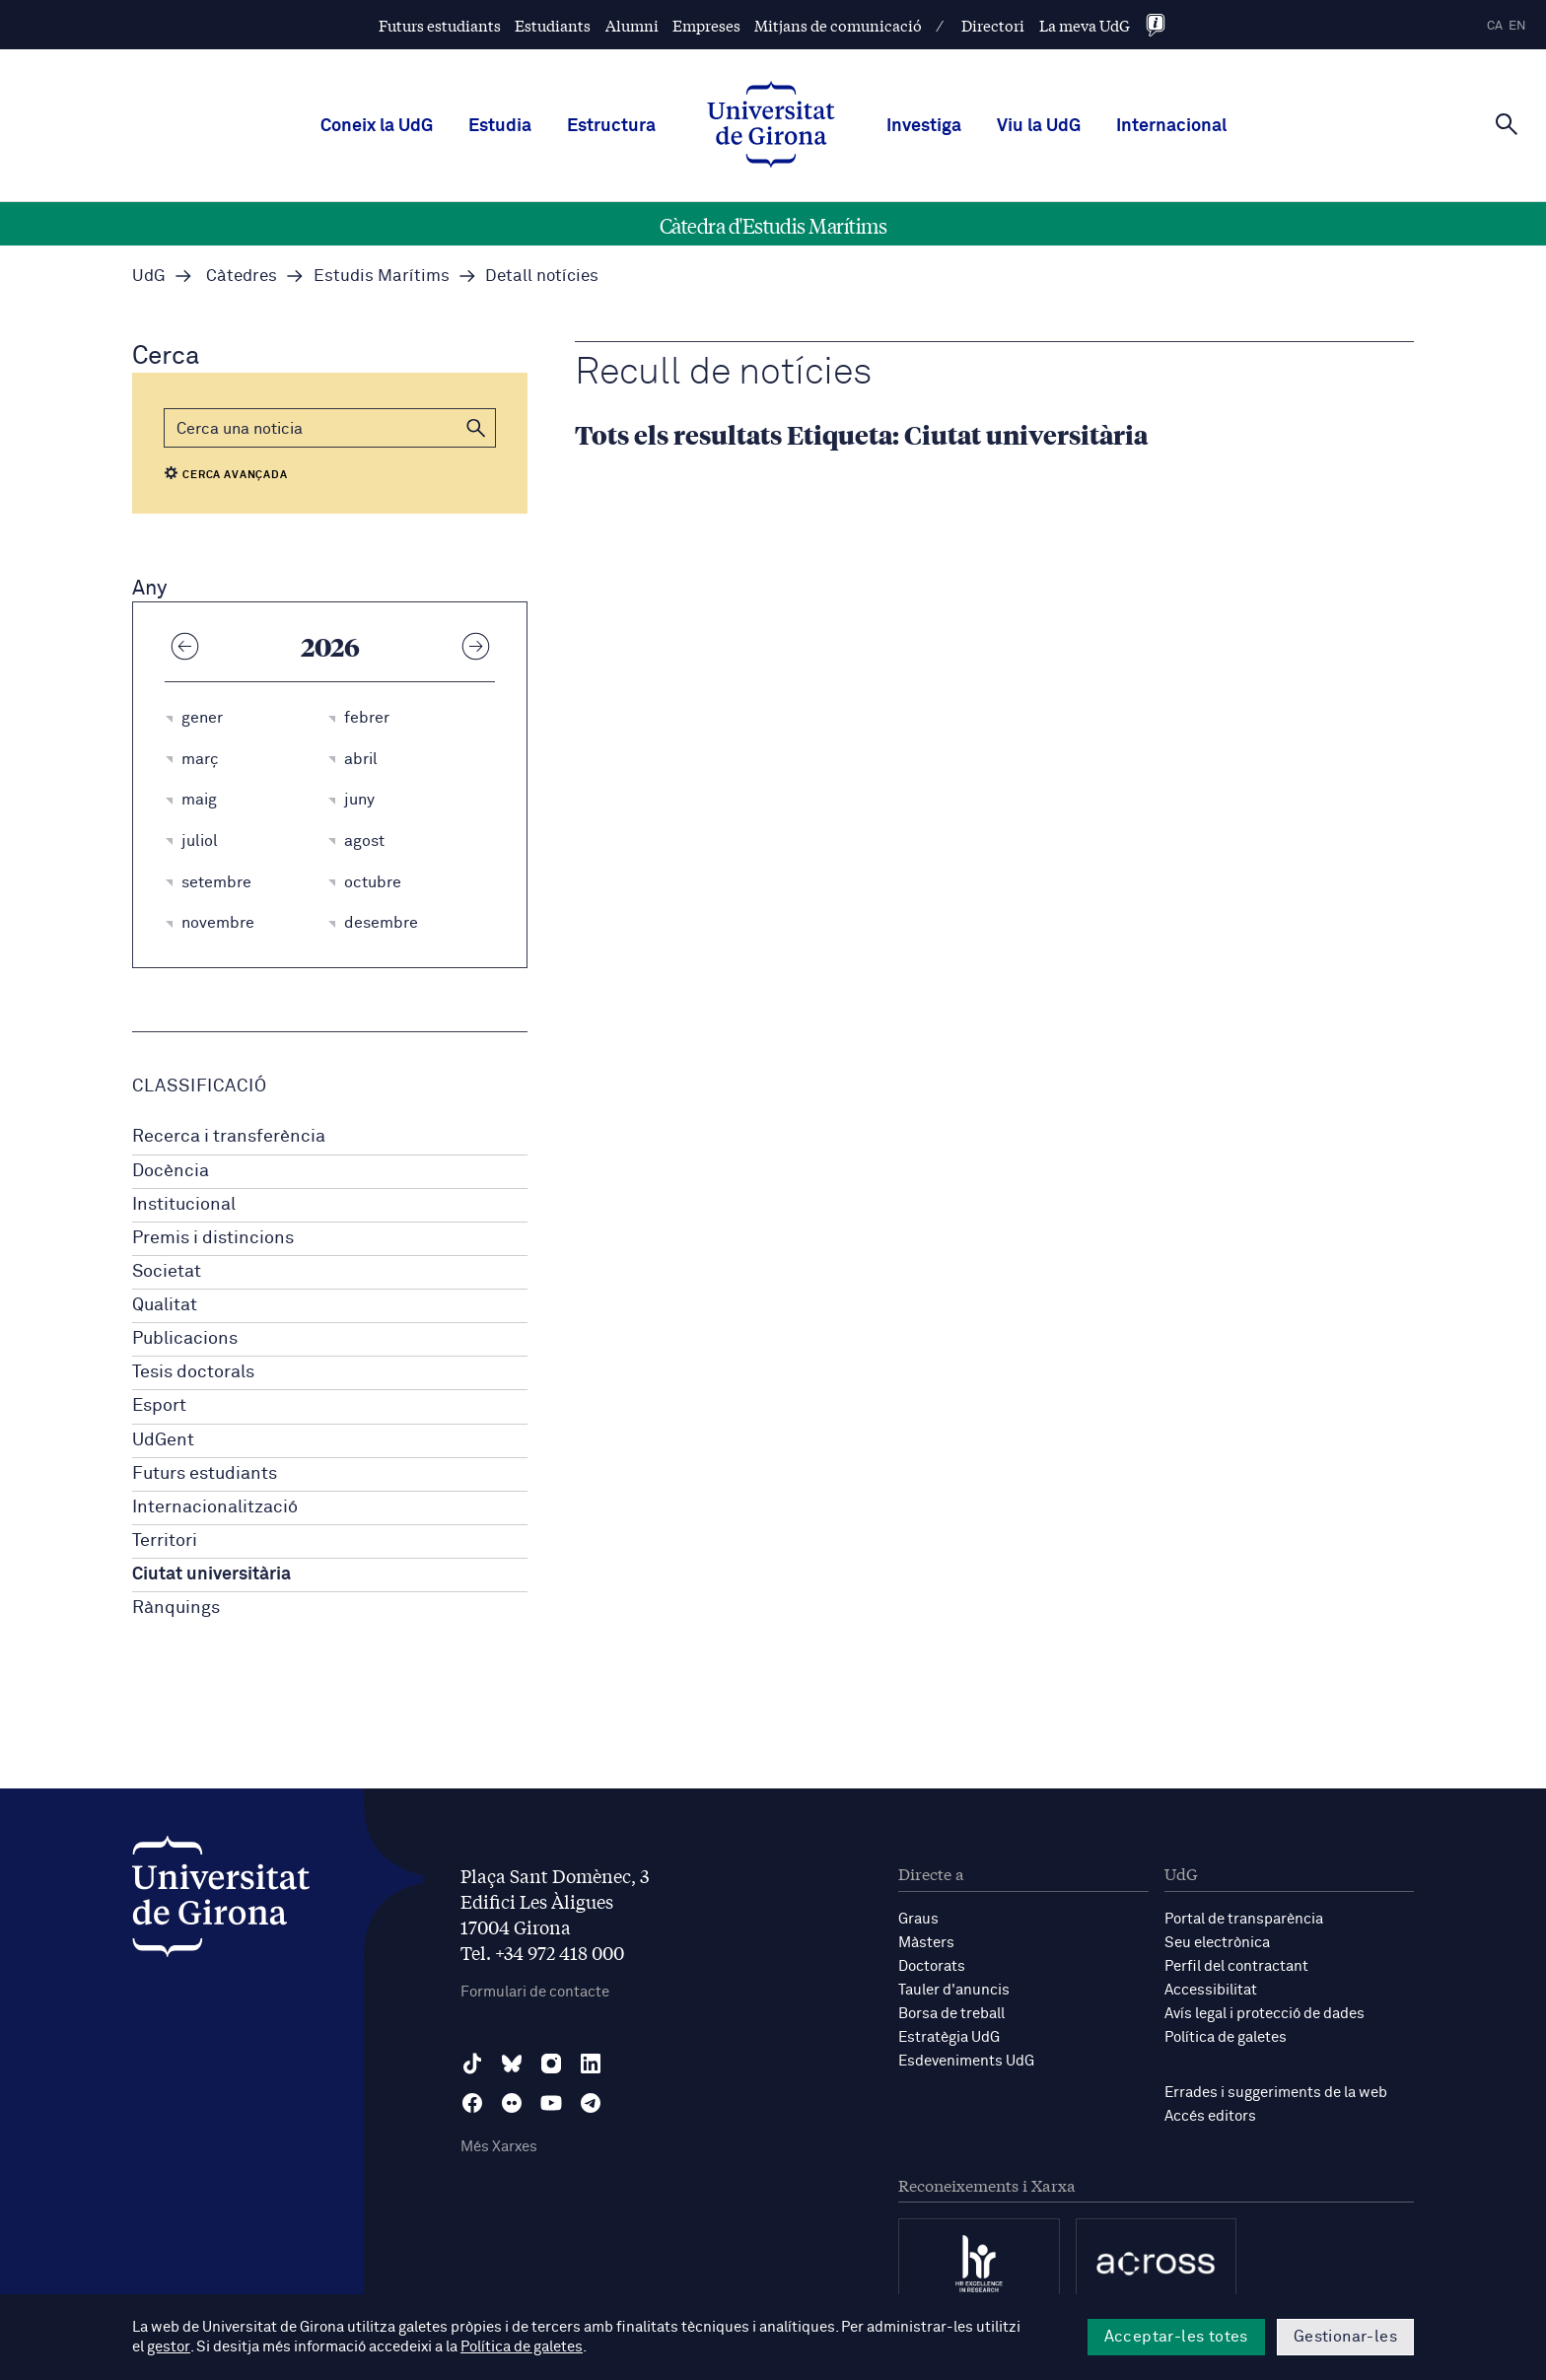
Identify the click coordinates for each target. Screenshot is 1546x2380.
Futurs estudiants (440, 25)
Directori (992, 25)
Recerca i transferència (228, 1137)
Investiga (923, 126)
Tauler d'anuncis (954, 1990)
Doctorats (931, 1966)
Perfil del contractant (1236, 1966)
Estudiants (553, 25)
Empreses (706, 25)
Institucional (184, 1205)
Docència (170, 1171)
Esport (159, 1406)
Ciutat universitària (211, 1574)
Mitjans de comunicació (838, 25)
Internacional (1171, 126)
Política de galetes (1225, 2037)
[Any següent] (475, 645)
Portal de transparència (1243, 1919)
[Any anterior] (184, 645)
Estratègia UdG (949, 2037)
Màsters (926, 1942)
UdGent (163, 1440)
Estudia (499, 126)
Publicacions (185, 1339)
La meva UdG (1084, 25)
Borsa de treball (951, 2013)
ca (1495, 26)
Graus (918, 1919)
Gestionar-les (1345, 2337)
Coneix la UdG (376, 126)
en (1517, 26)
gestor (168, 2347)
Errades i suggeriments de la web (1275, 2092)
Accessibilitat (1210, 1990)
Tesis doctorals (193, 1372)
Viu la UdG (1039, 126)
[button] (476, 428)
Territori (164, 1541)
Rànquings (176, 1608)
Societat (166, 1272)
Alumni (632, 25)
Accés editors (1210, 2116)
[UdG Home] (771, 126)
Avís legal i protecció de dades (1264, 2013)
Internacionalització (215, 1507)
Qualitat (164, 1305)
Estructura (611, 126)
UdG (149, 276)
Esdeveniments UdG (966, 2061)
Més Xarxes (498, 2146)
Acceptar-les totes (1176, 2337)
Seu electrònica (1217, 1942)
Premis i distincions (213, 1238)
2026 (330, 646)
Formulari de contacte (534, 1992)
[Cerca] (1506, 124)
